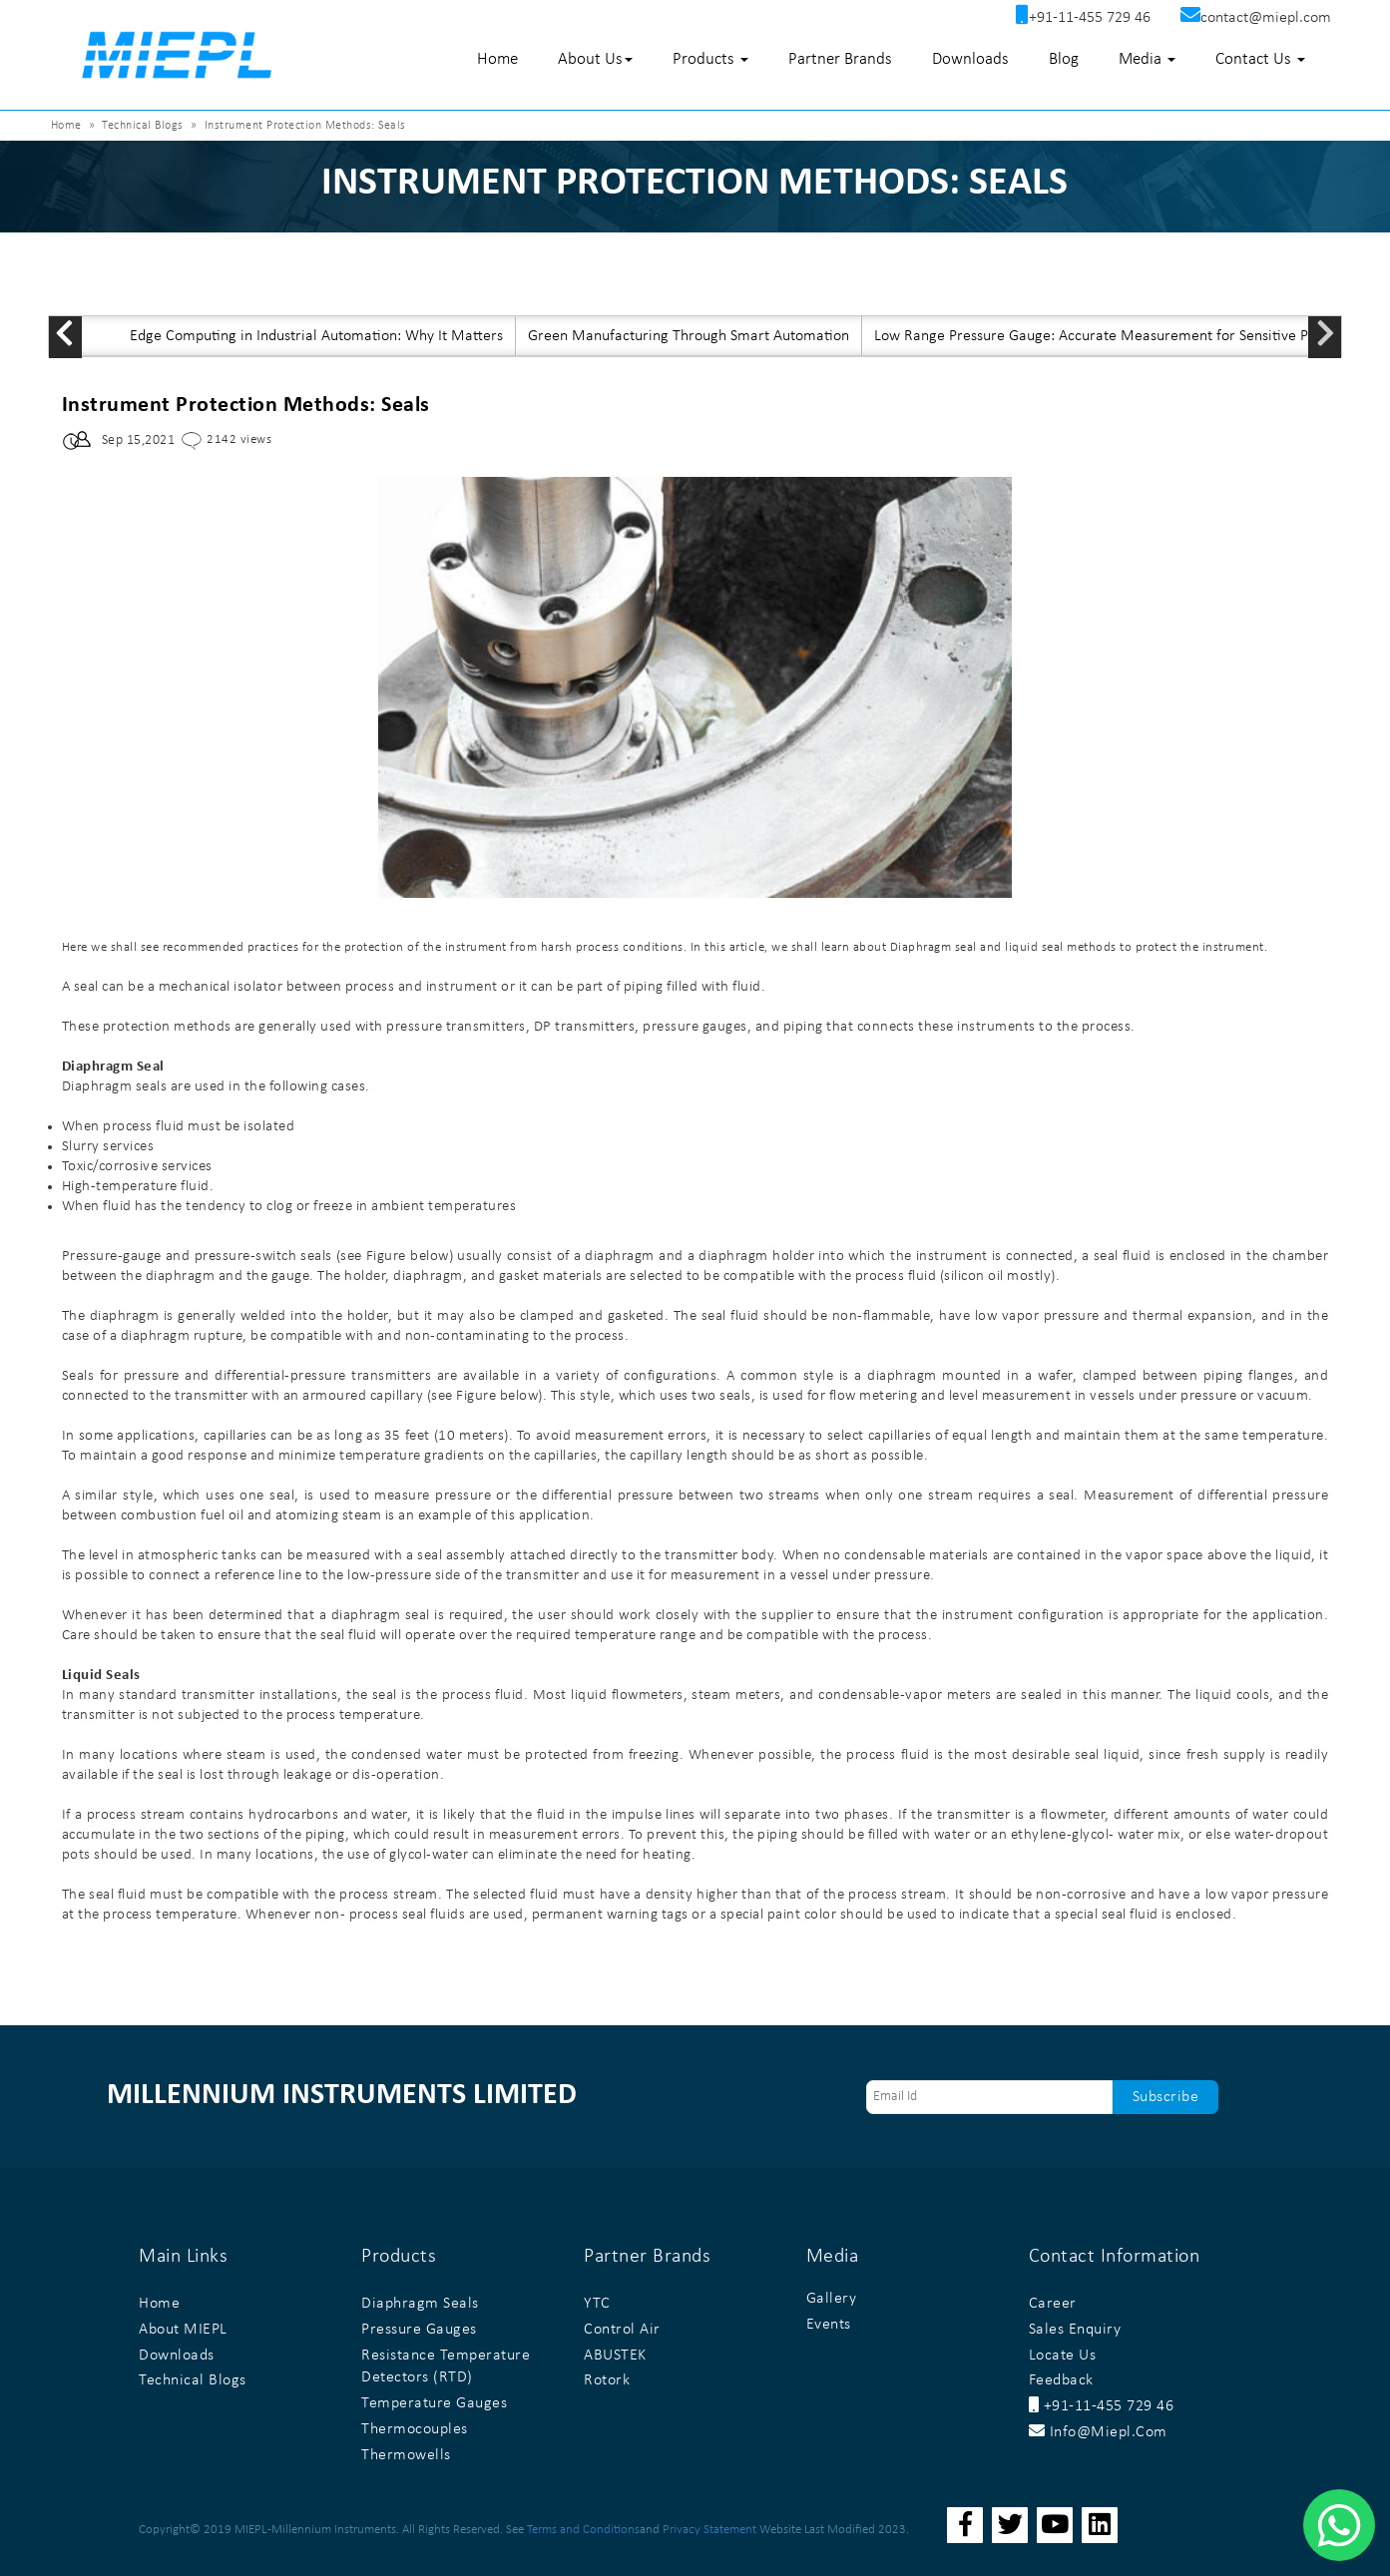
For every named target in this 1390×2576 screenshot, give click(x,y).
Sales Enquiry (1075, 2330)
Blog (1064, 59)
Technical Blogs (143, 126)
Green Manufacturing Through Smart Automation (688, 336)
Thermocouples (414, 2429)
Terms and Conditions (583, 2529)
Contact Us (1260, 59)
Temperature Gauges (434, 2403)
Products (710, 59)
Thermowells (406, 2455)
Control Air (622, 2330)
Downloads (970, 59)
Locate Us (1063, 2355)
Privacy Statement (709, 2529)
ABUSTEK (615, 2355)
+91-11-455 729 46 (1101, 2406)
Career (1053, 2304)
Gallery (831, 2299)
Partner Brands (840, 59)
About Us (595, 59)
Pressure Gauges (419, 2330)
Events (828, 2325)
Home (497, 59)
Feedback (1061, 2380)
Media (1147, 59)
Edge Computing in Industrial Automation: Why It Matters (316, 336)
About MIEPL (183, 2330)
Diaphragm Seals (420, 2304)
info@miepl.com (1098, 2432)
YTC (597, 2304)
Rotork (607, 2380)
